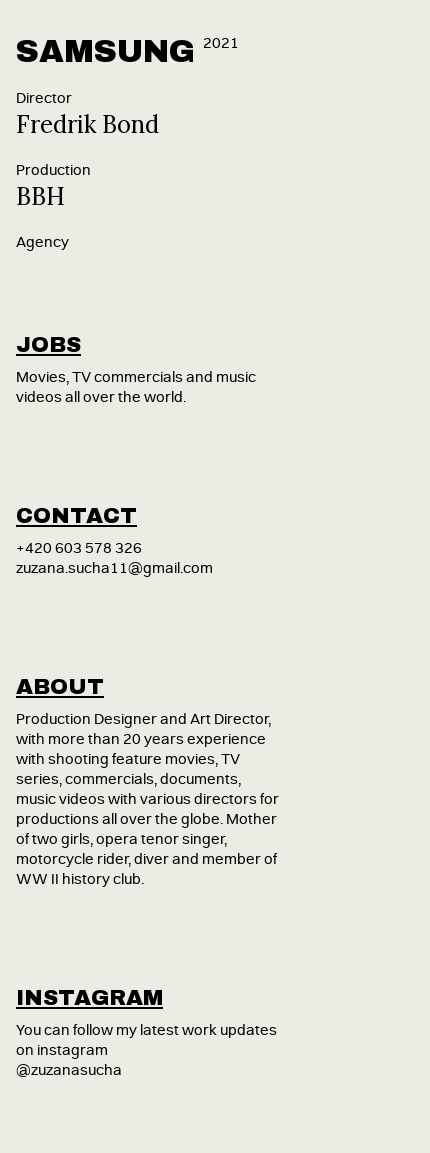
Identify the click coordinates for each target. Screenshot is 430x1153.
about (60, 687)
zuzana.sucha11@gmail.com (114, 568)
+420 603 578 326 (79, 548)
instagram (89, 998)
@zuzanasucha (69, 1070)
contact (76, 516)
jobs (48, 345)
